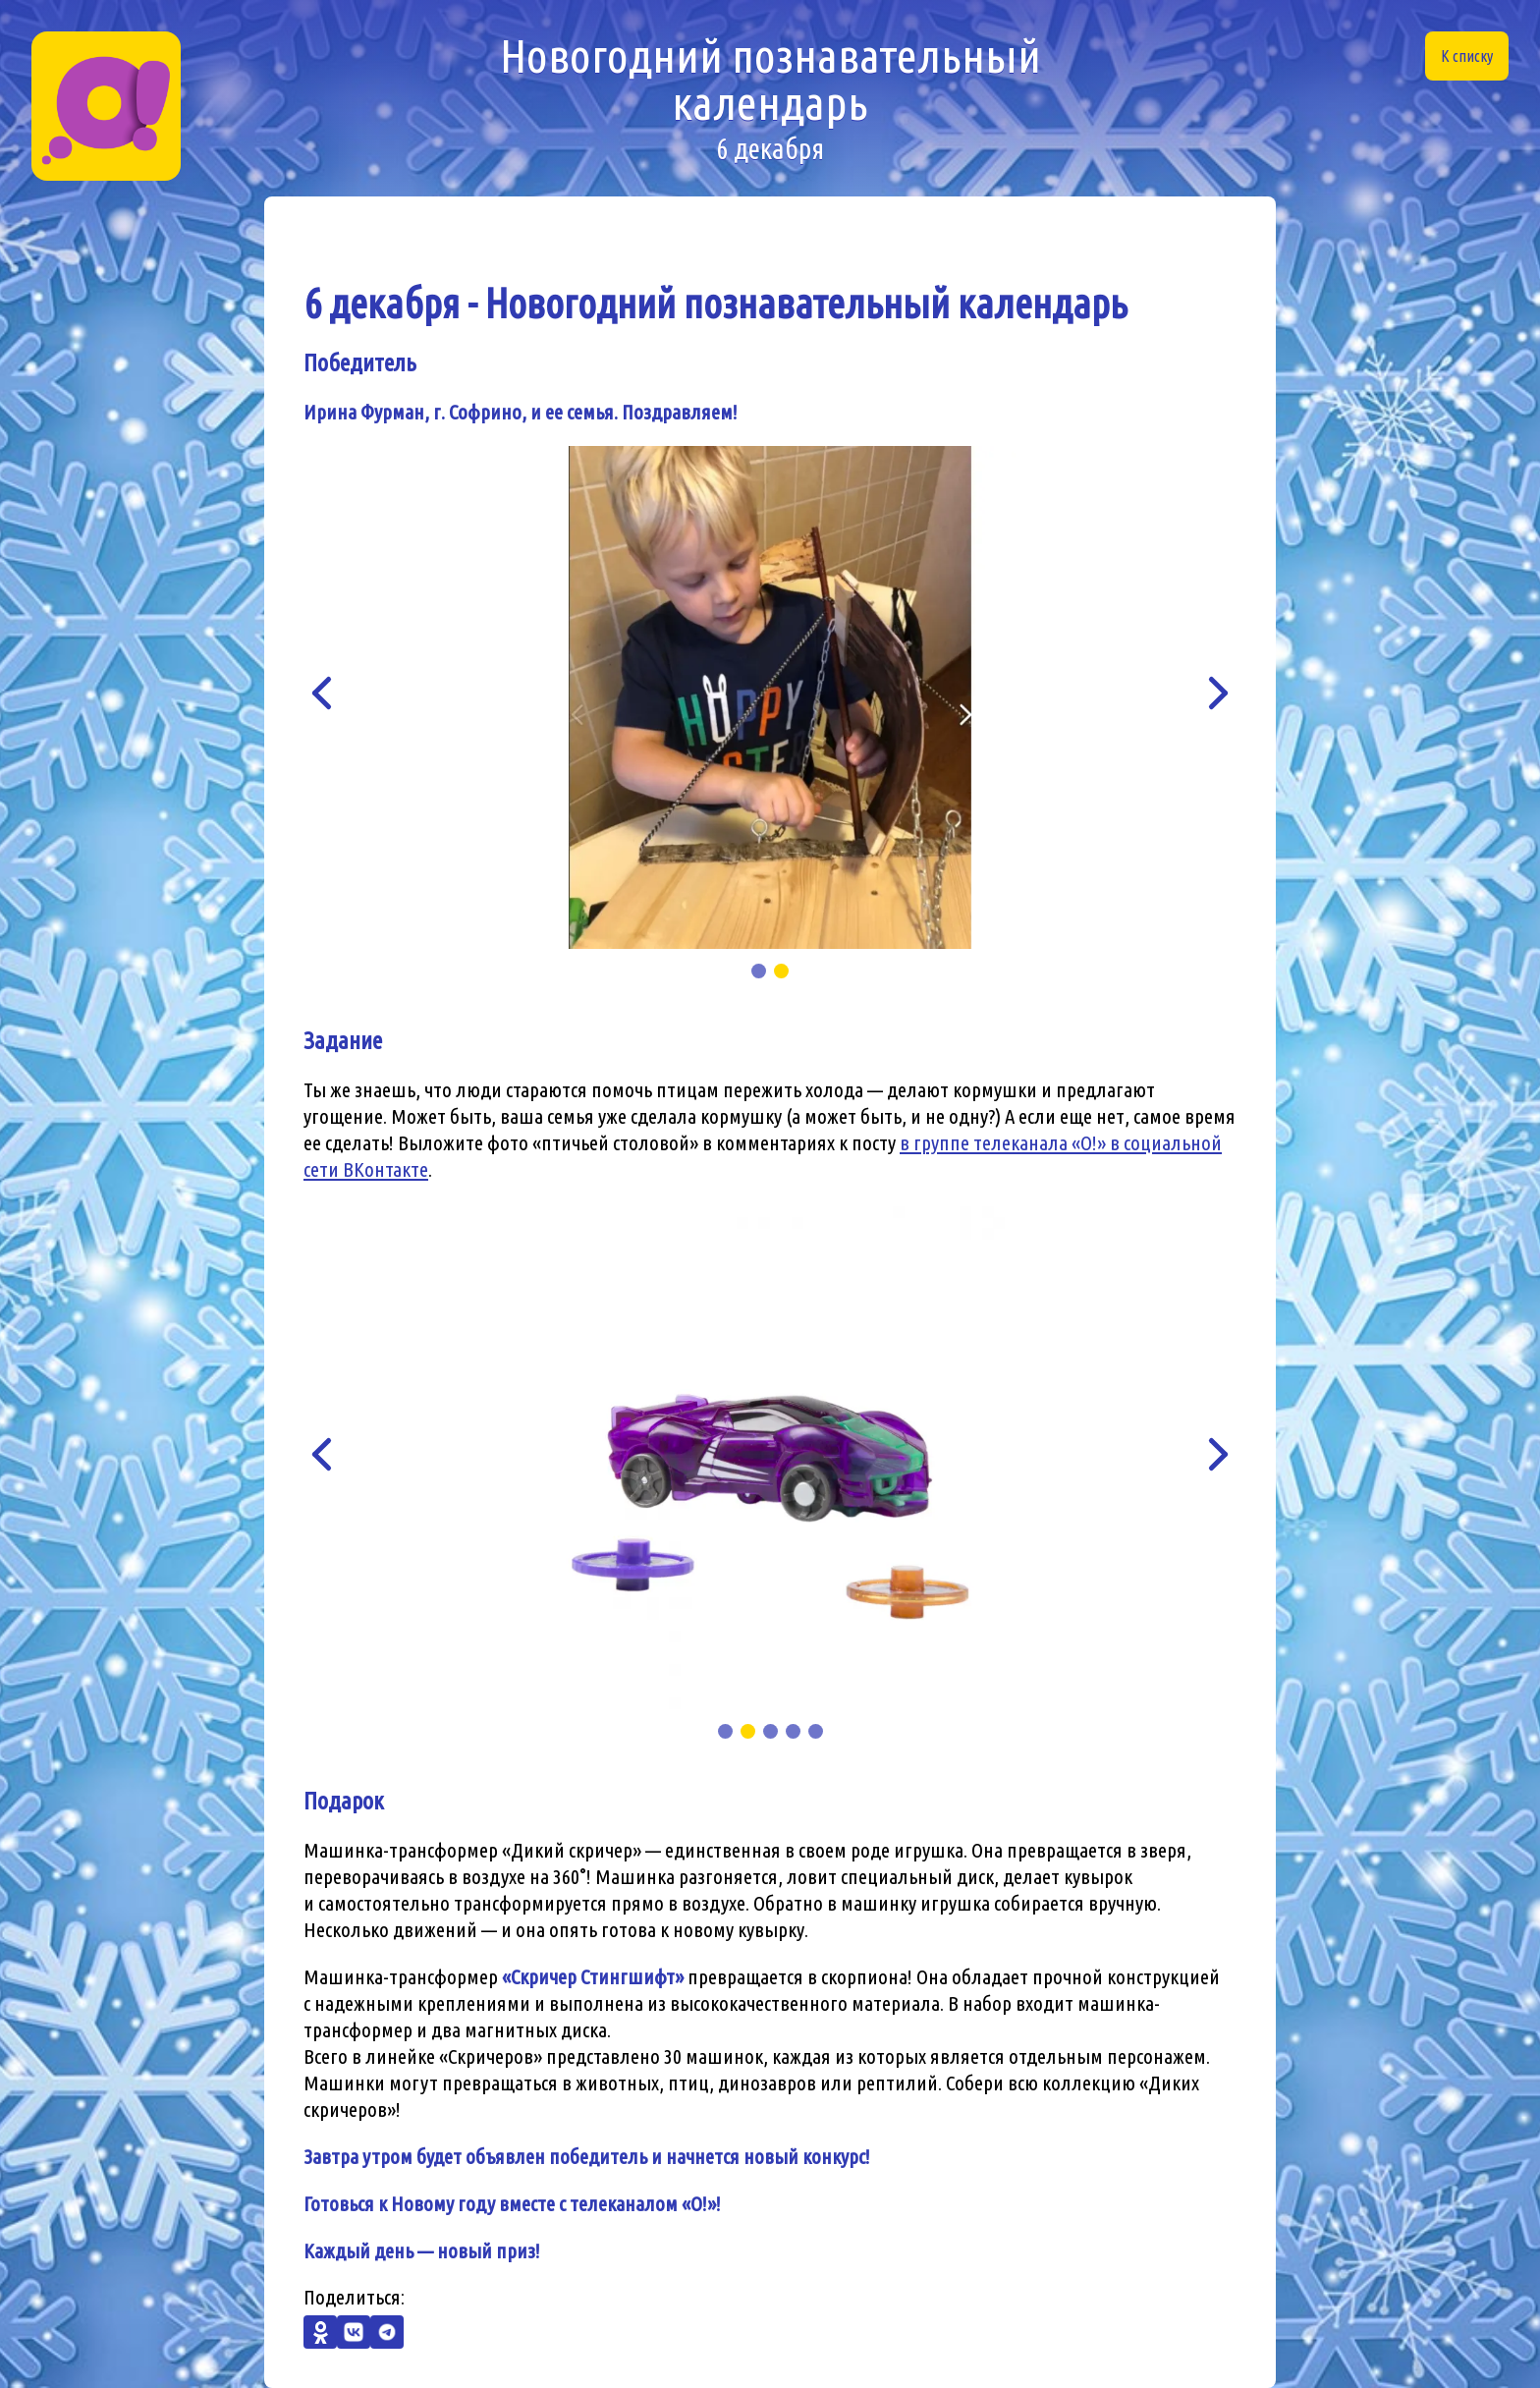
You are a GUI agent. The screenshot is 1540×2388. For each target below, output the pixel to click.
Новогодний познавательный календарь (770, 97)
